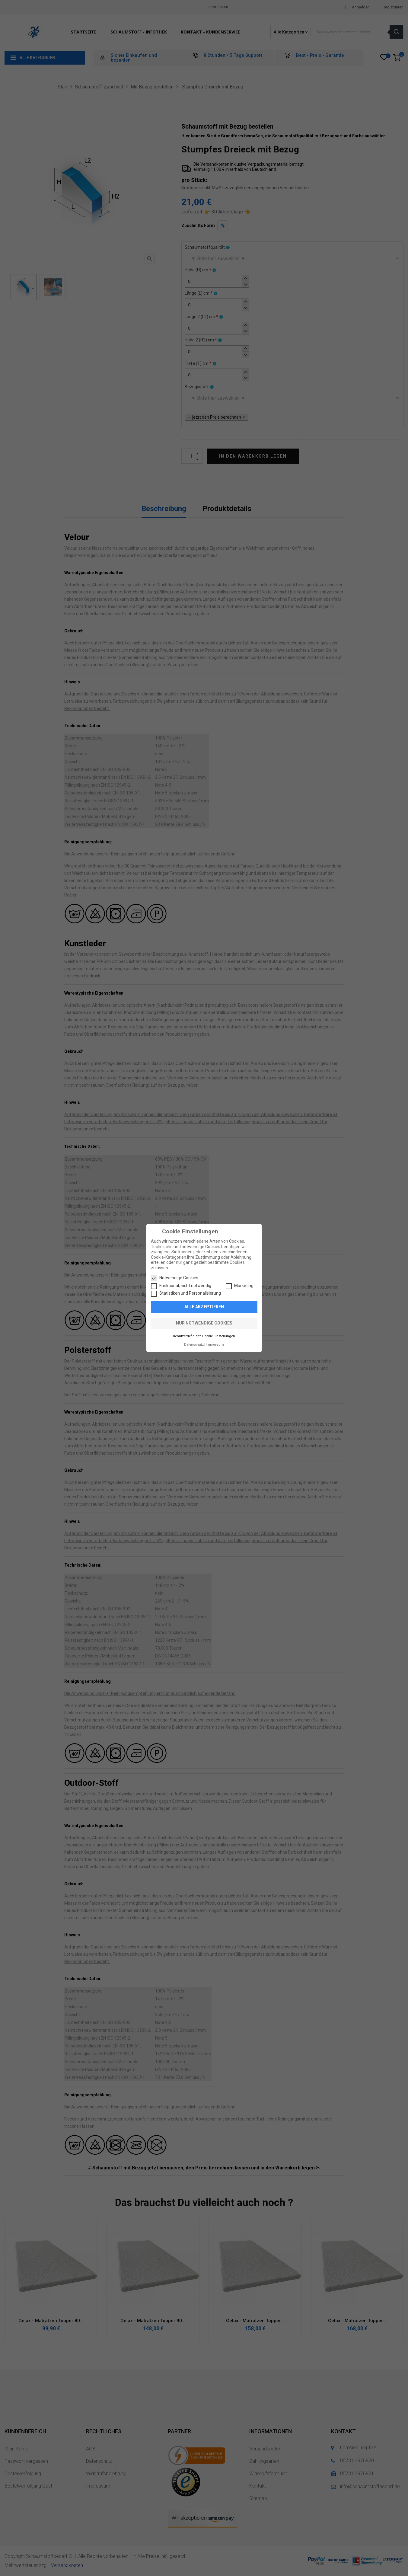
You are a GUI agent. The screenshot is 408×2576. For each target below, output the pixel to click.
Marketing (239, 1286)
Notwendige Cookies (174, 1278)
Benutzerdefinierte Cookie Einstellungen (204, 1336)
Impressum (215, 1345)
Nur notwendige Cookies (204, 1323)
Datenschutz (194, 1345)
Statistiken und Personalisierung (186, 1293)
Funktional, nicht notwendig (181, 1286)
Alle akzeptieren (204, 1306)
